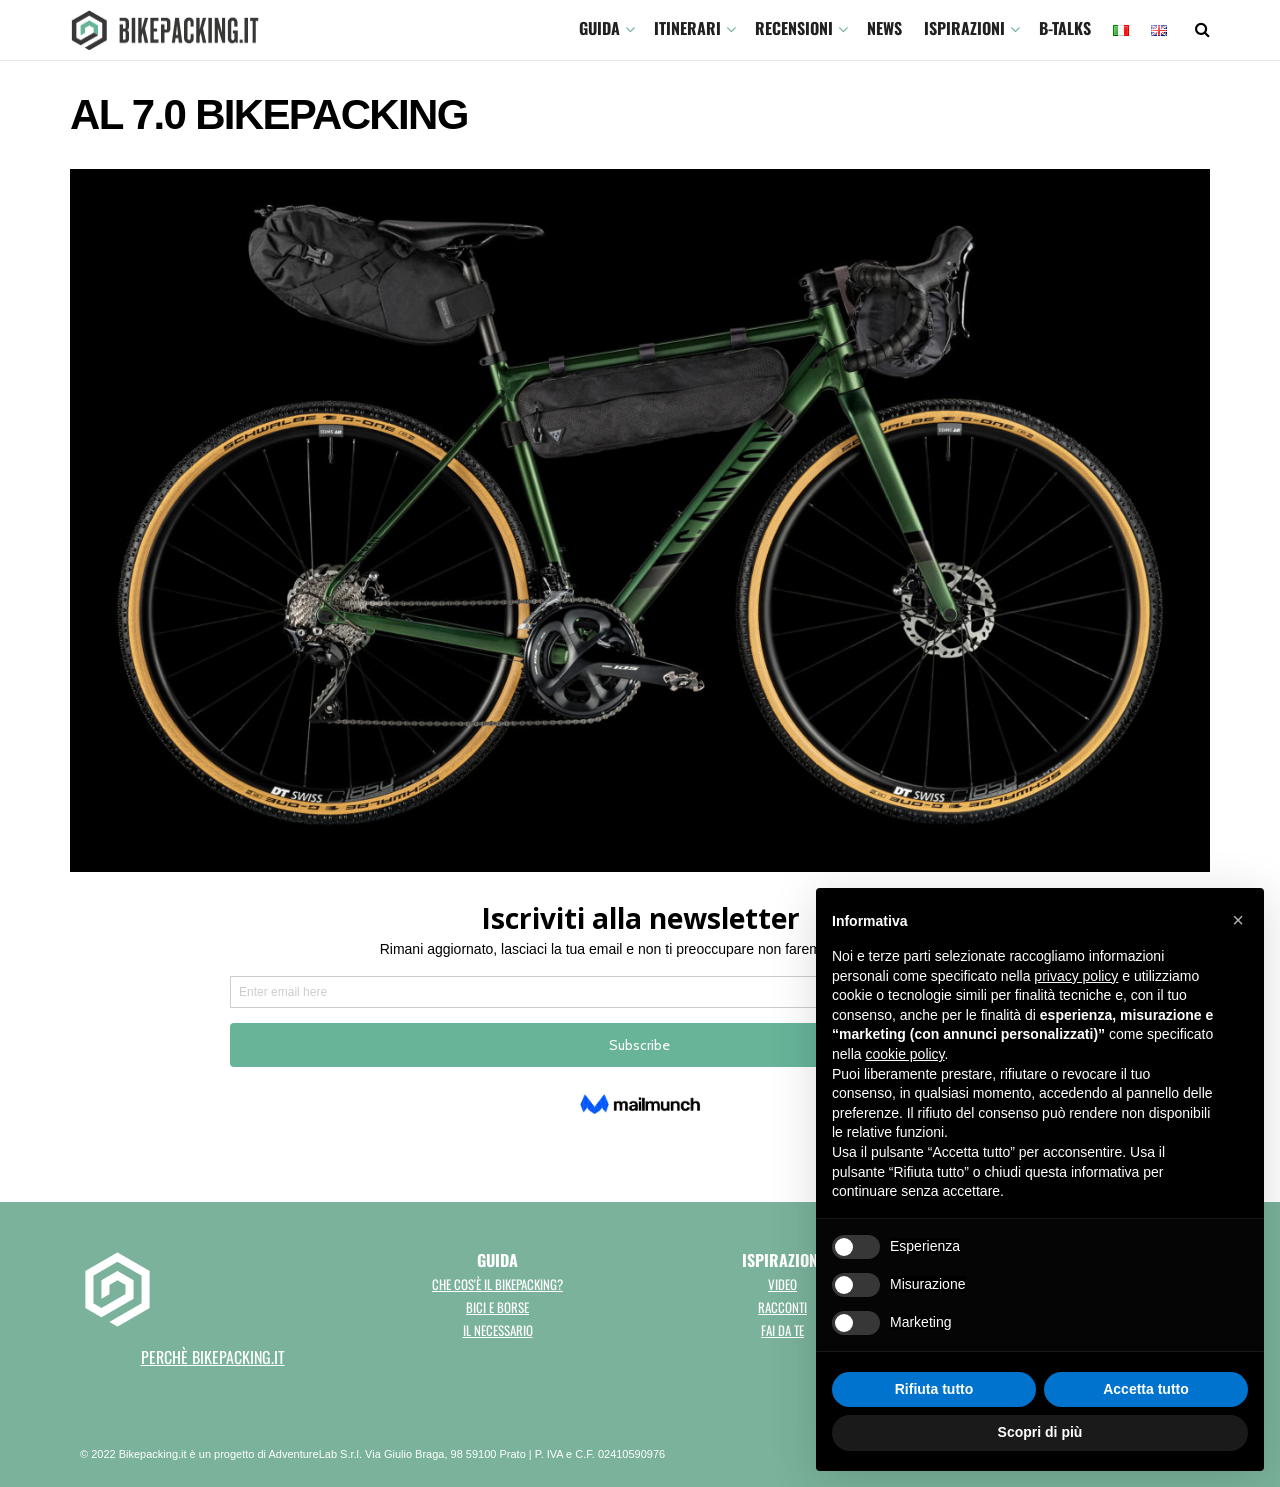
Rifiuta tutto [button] (934, 1389)
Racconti (782, 1307)
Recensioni (794, 28)
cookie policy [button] (904, 1054)
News (884, 28)
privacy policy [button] (1076, 976)
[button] (1238, 920)
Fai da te (782, 1330)
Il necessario (498, 1330)
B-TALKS (1065, 28)
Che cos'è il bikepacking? (497, 1284)
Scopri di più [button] (1040, 1432)
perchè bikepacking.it (213, 1357)
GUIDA (599, 28)
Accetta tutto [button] (1146, 1389)
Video (782, 1284)
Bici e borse (497, 1307)
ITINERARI (687, 28)
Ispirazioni (964, 28)
